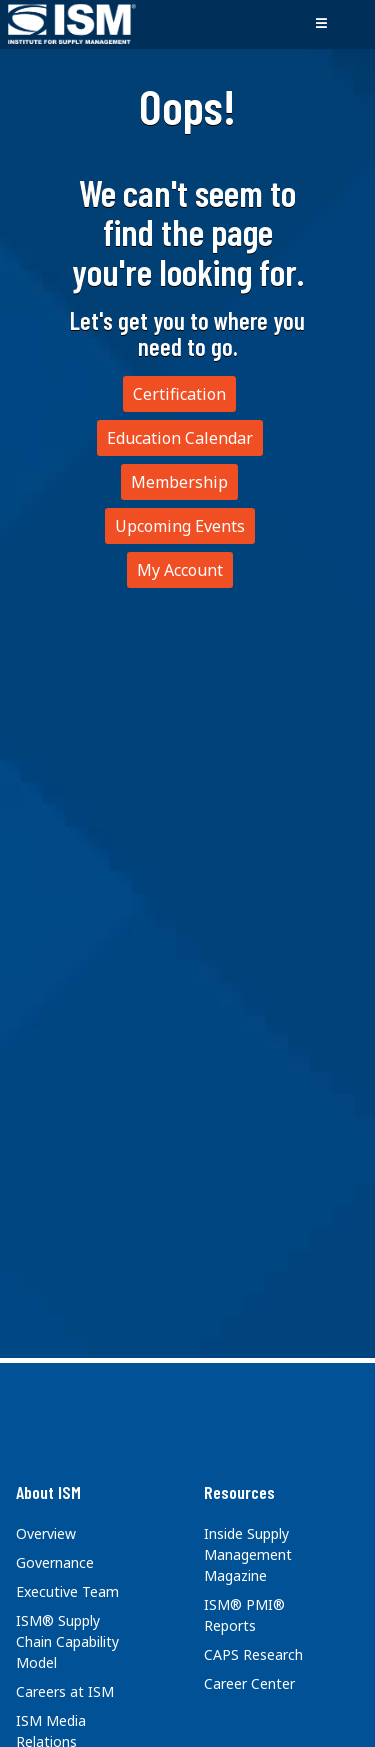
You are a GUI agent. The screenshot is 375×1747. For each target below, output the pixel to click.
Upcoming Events (180, 526)
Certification (179, 394)
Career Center (249, 1683)
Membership (179, 482)
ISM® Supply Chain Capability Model (67, 1641)
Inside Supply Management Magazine (248, 1554)
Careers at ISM (65, 1691)
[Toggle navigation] (321, 24)
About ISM (48, 1492)
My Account (180, 570)
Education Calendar (180, 438)
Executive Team (67, 1591)
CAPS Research (253, 1654)
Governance (55, 1562)
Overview (46, 1533)
